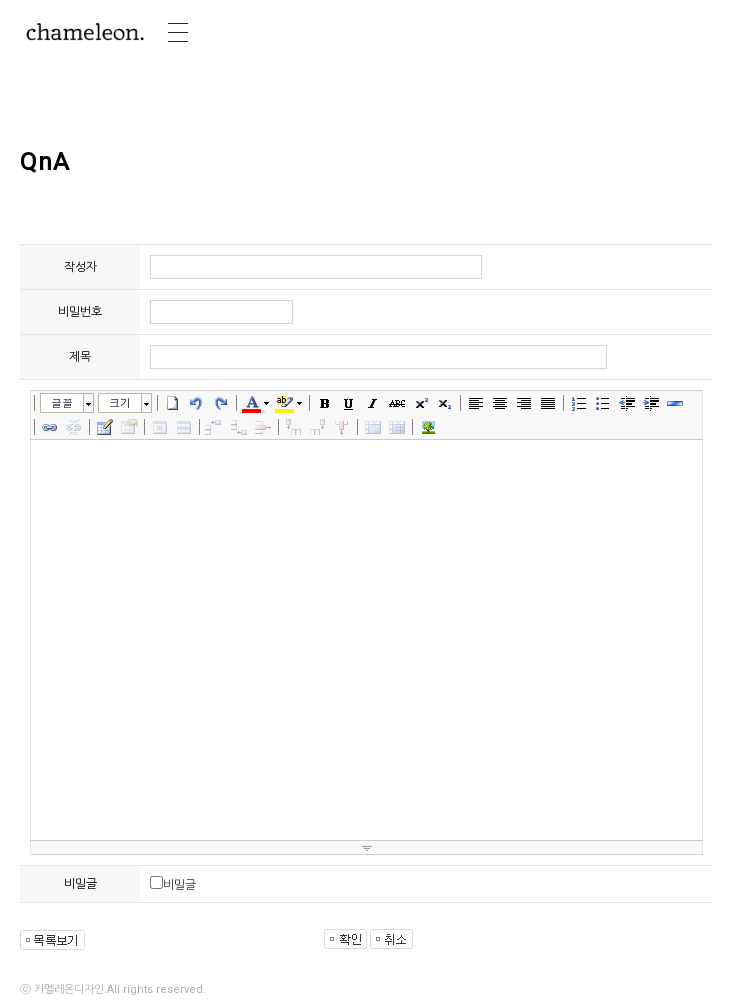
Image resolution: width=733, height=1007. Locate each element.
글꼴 (62, 402)
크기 (120, 402)
